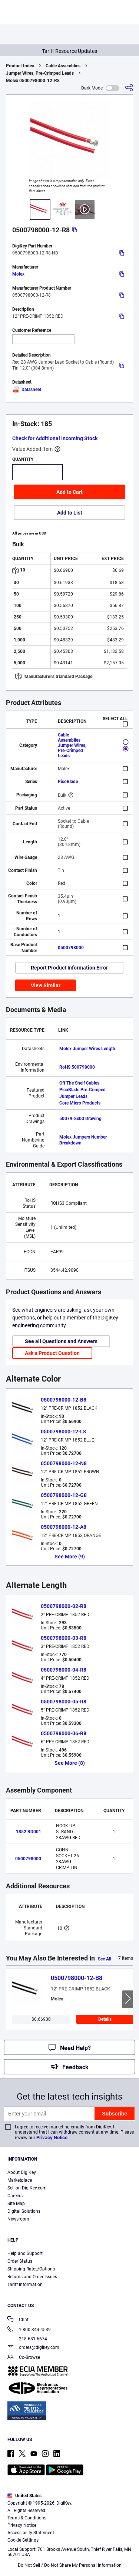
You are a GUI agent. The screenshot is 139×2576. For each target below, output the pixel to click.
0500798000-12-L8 (63, 1431)
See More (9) (69, 1557)
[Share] (129, 87)
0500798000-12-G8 (64, 1495)
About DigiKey (21, 2172)
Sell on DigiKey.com (27, 2188)
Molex (18, 274)
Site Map (16, 2203)
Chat (18, 2320)
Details (105, 2019)
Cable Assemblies (63, 65)
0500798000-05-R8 (63, 1702)
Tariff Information (25, 2284)
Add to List (69, 513)
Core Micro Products (79, 1103)
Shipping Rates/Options (31, 2269)
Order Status (19, 2261)
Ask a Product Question (52, 1353)
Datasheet (26, 389)
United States (24, 2495)
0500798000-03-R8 (63, 1638)
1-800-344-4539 (29, 2330)
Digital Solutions (23, 2211)
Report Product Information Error (69, 968)
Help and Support (25, 2253)
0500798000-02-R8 (63, 1606)
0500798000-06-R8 (63, 1733)
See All (104, 1959)
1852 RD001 (28, 1831)
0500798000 (71, 947)
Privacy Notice (51, 2137)
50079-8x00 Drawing (80, 1118)
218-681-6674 (27, 2338)
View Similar (45, 985)
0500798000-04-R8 (63, 1670)
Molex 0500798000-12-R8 (33, 80)
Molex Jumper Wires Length (87, 1048)
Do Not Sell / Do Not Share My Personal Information (70, 2565)
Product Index (20, 65)
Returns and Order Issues (32, 2276)
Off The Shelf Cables (79, 1083)
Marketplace (19, 2180)
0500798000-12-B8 (63, 1400)
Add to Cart (69, 492)
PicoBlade (68, 781)
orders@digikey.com (33, 2347)
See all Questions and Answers (61, 1341)
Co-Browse (23, 2357)
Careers (15, 2195)
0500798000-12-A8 (63, 1527)
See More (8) (69, 1763)
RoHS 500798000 (77, 1067)
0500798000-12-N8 (64, 1463)
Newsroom (18, 2219)
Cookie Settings (23, 2540)
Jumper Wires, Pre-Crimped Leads (40, 73)
